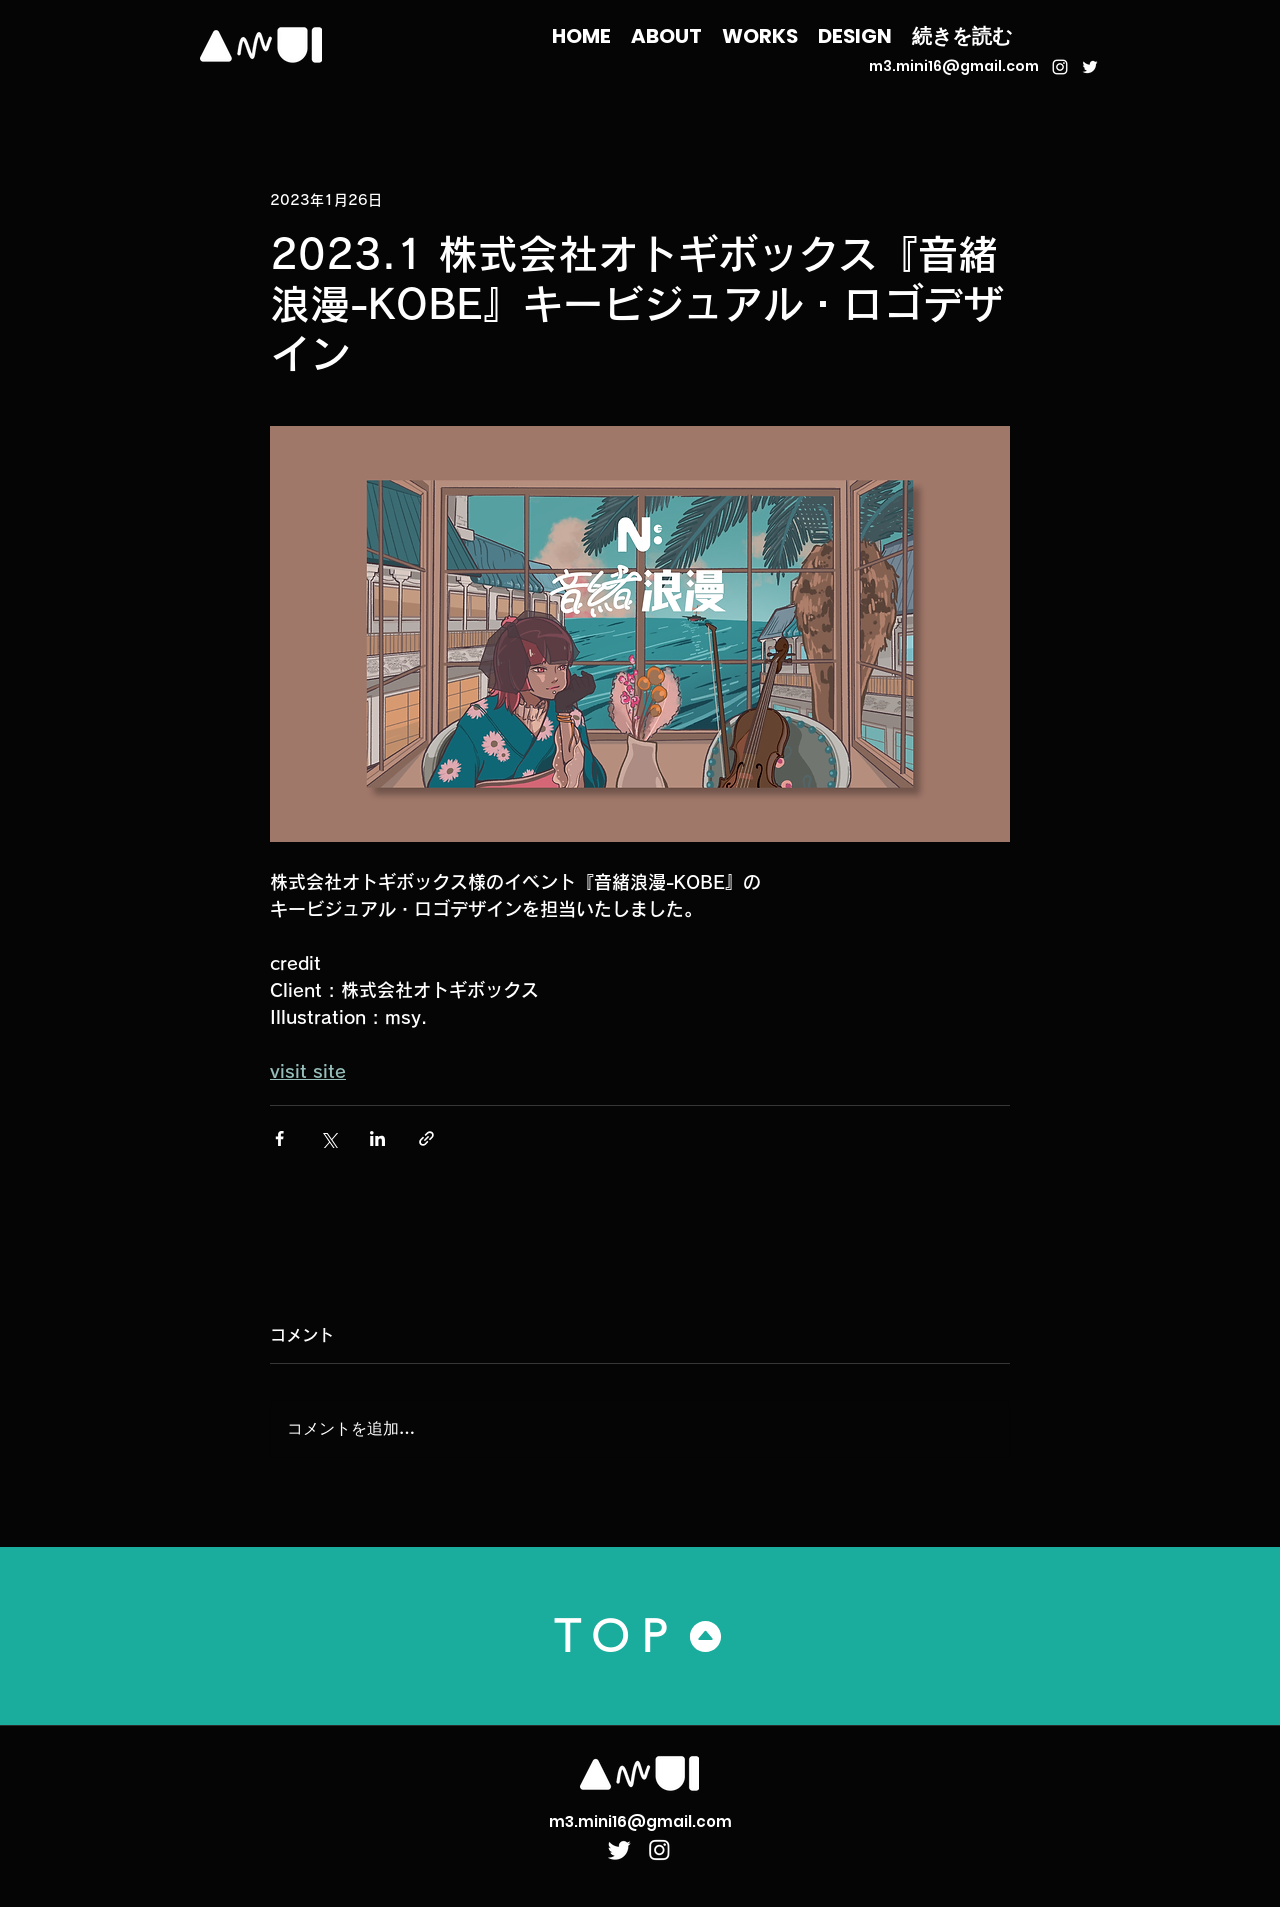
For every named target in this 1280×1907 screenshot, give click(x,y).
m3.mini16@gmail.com (954, 66)
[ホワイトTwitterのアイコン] (1090, 67)
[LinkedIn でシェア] (377, 1138)
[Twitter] (619, 1849)
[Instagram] (659, 1849)
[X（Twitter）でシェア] (328, 1138)
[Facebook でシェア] (279, 1138)
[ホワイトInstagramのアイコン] (1060, 67)
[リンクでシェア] (426, 1138)
